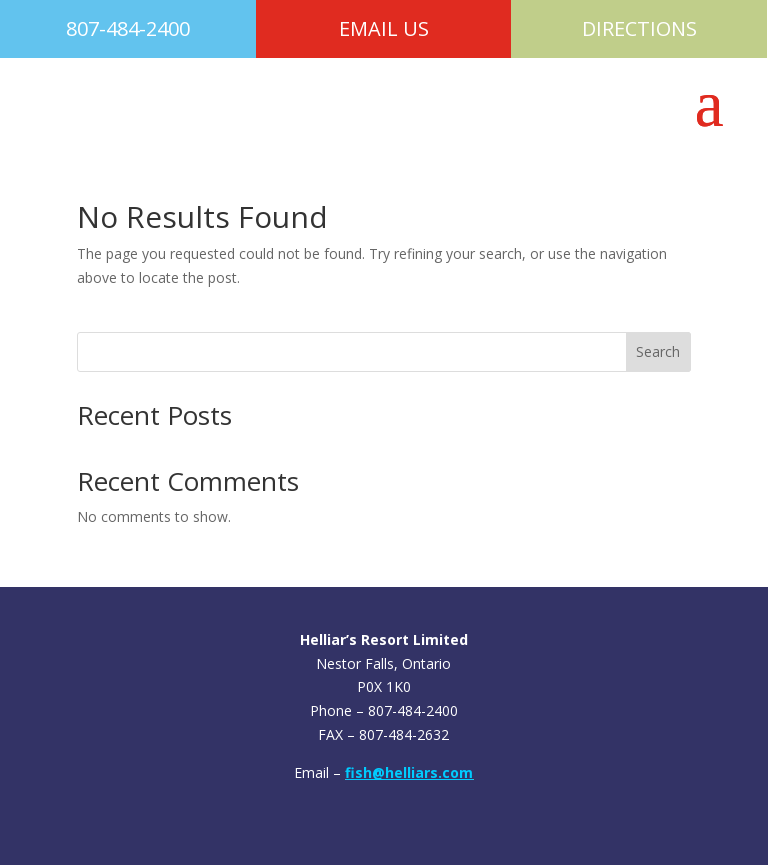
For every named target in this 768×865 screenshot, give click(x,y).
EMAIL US (384, 28)
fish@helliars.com (409, 772)
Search (658, 351)
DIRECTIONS (639, 28)
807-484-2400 (128, 28)
